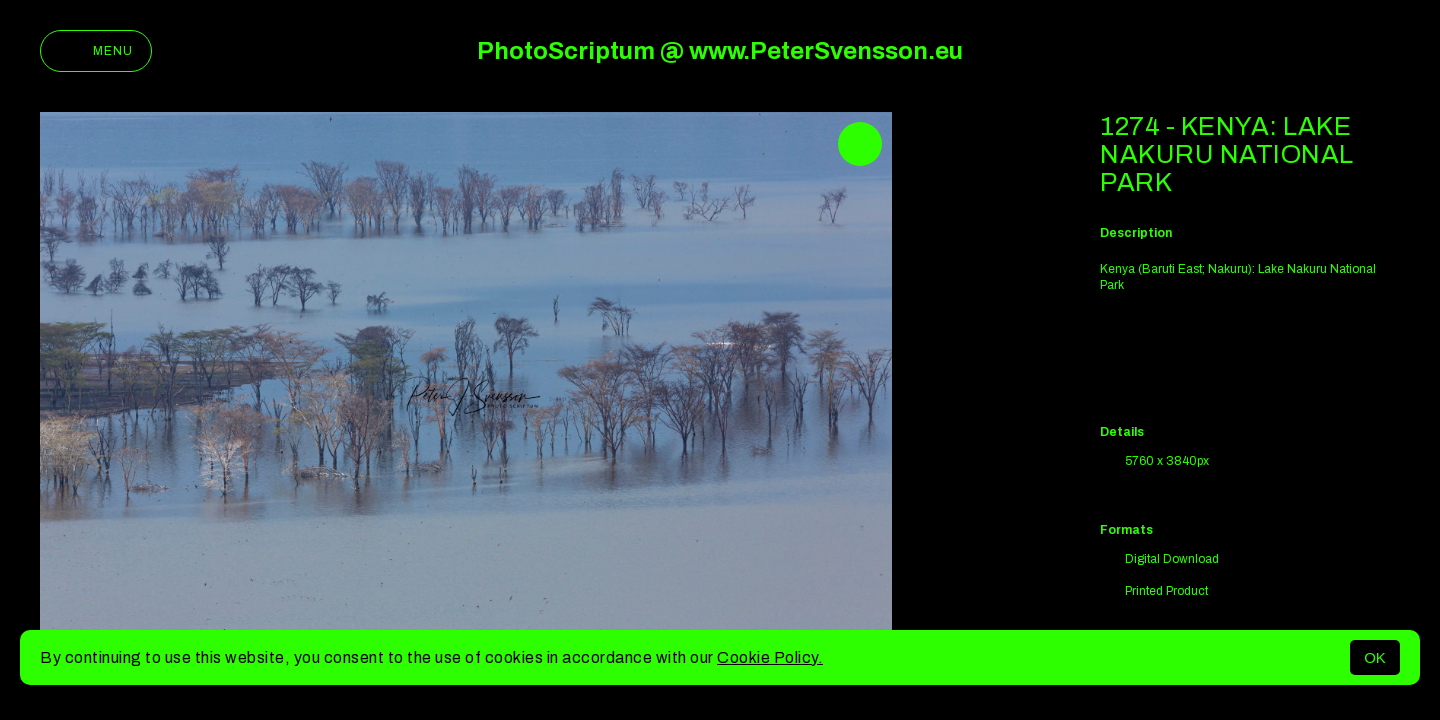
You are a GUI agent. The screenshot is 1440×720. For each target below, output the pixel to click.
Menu (96, 51)
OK (1375, 657)
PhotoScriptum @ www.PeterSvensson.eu (720, 51)
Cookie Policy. (770, 657)
